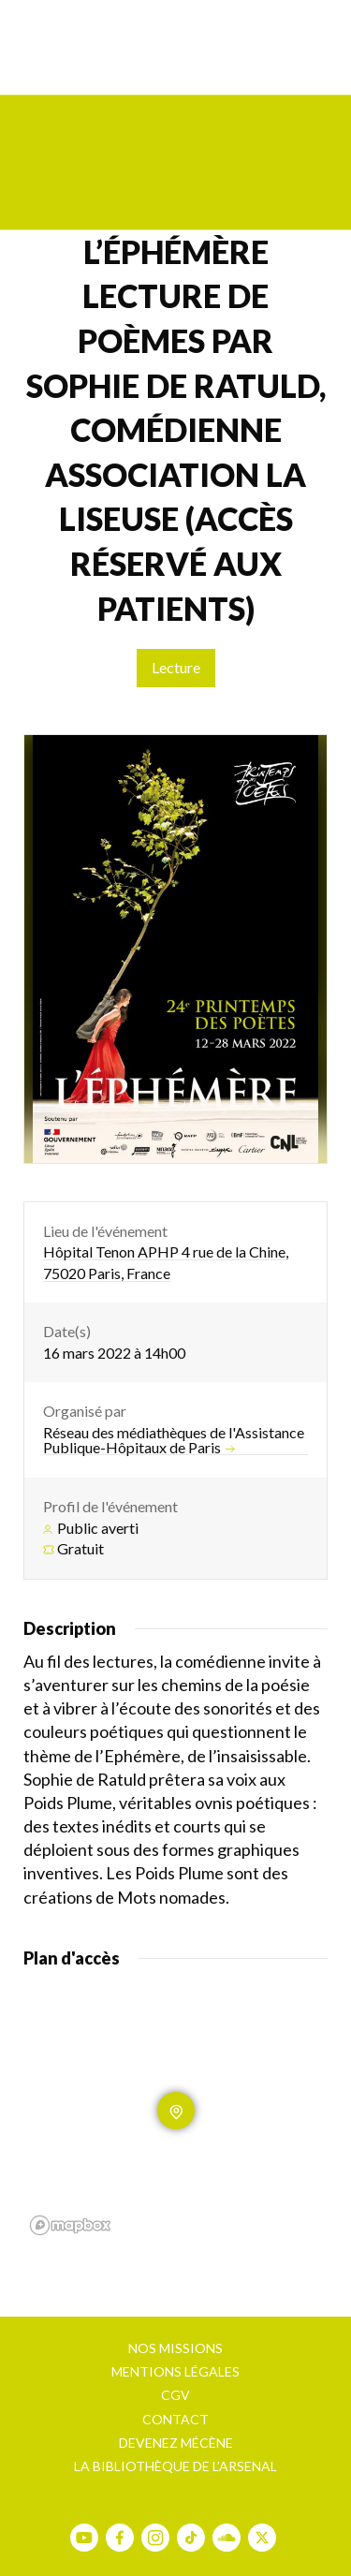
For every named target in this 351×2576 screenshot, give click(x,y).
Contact (175, 2419)
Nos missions (175, 2348)
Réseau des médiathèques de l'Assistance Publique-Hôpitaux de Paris (173, 1440)
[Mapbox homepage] (70, 2225)
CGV (175, 2395)
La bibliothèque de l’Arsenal (175, 2466)
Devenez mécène (176, 2443)
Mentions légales (175, 2371)
